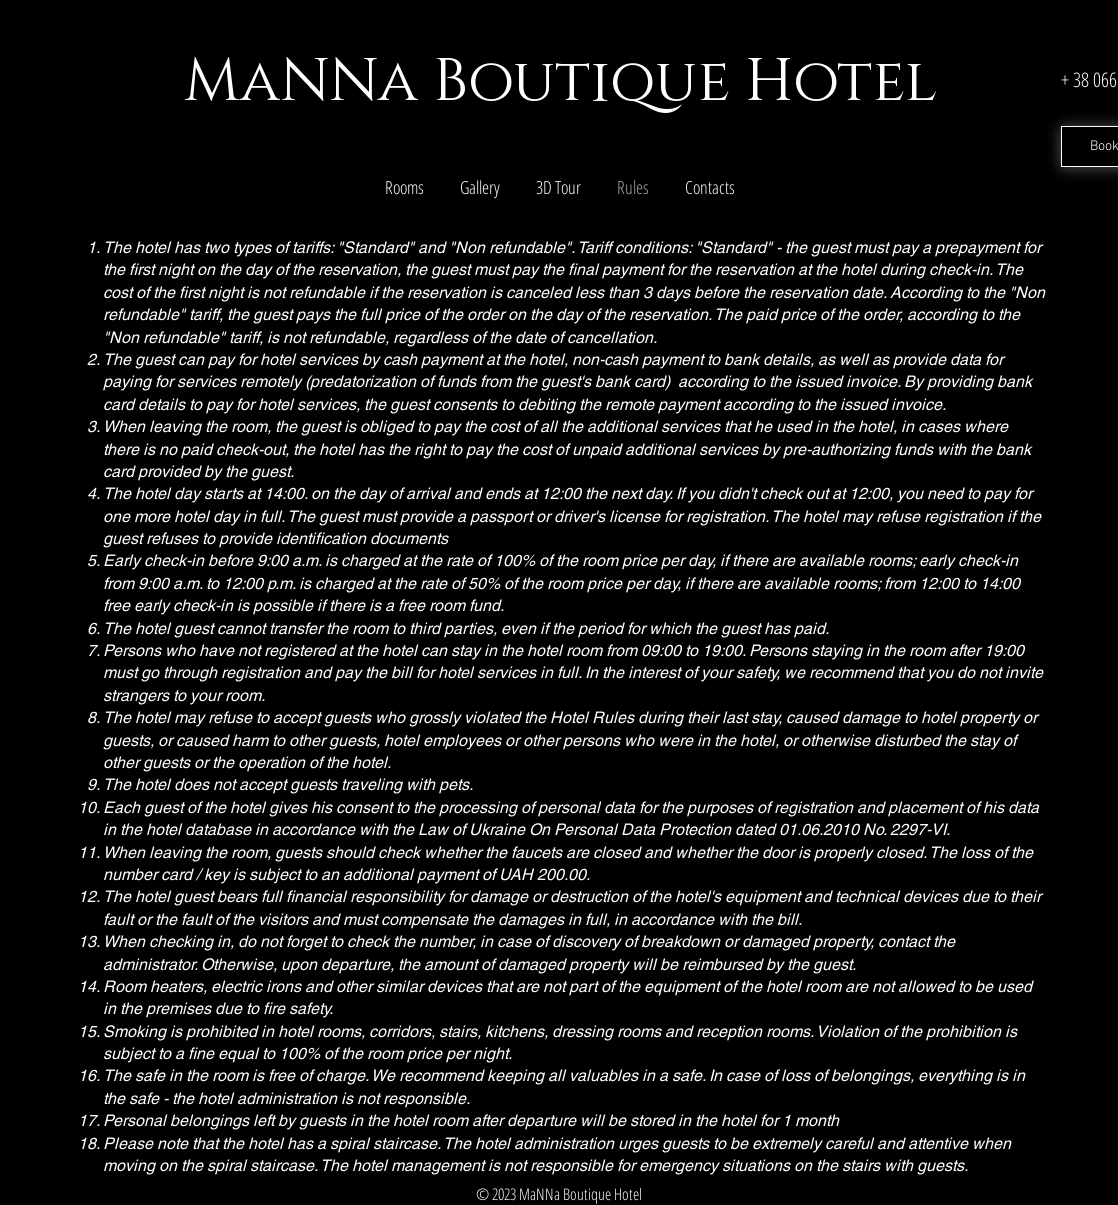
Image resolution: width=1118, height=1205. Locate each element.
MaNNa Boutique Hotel (560, 82)
